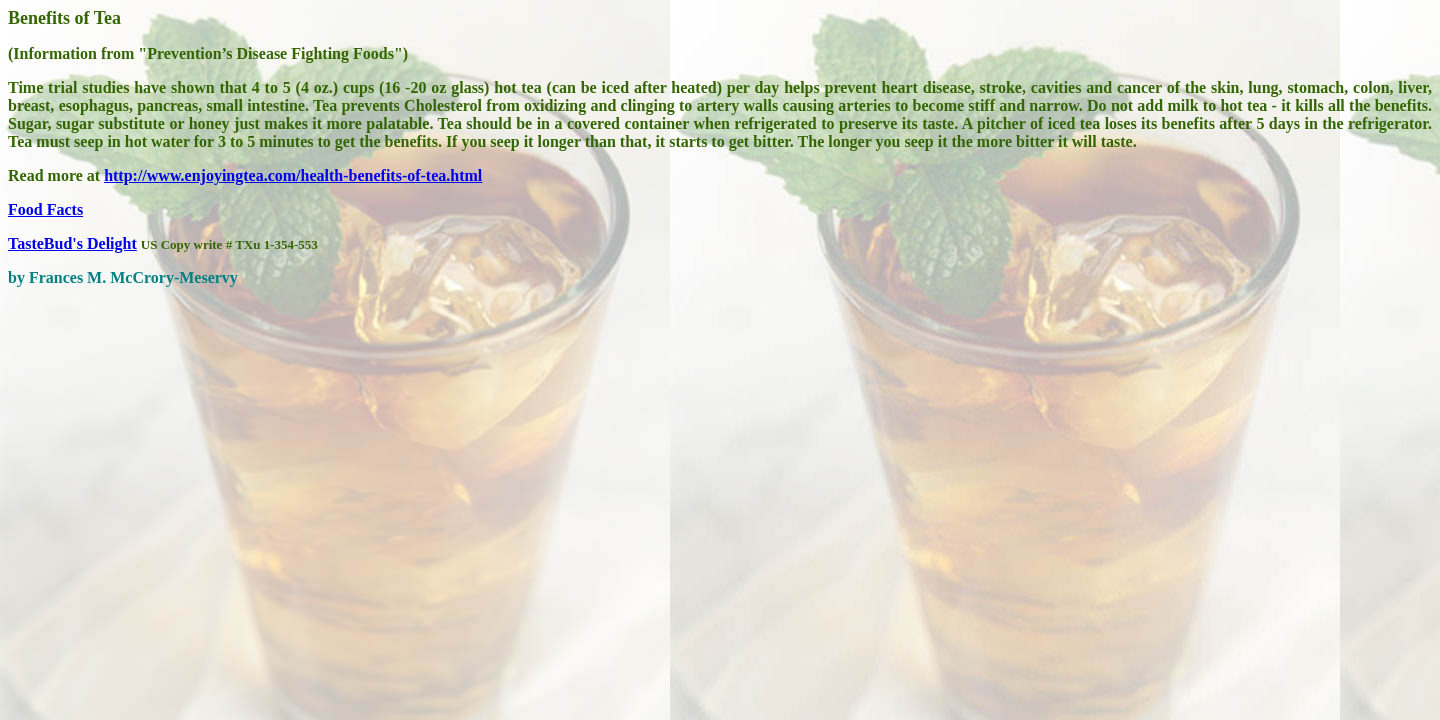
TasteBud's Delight (72, 243)
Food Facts (45, 209)
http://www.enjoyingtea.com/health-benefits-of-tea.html (293, 175)
